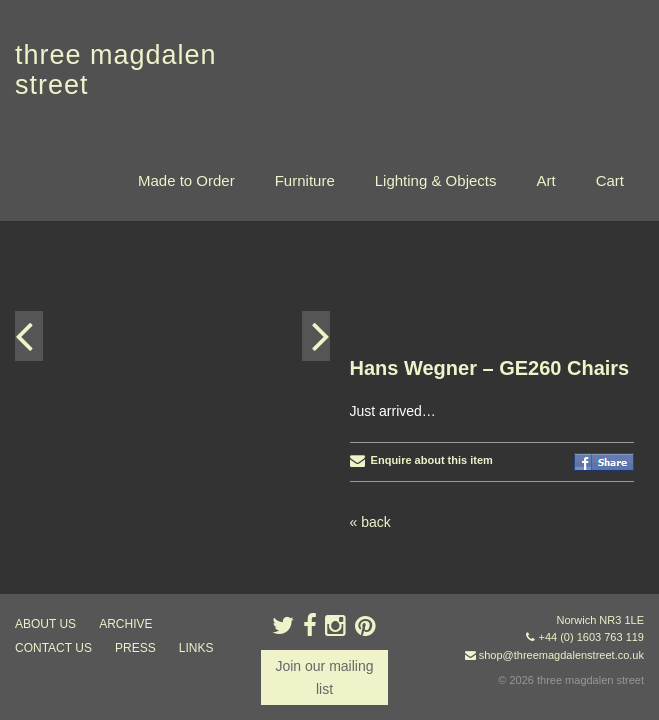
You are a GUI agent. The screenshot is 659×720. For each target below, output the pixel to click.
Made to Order (186, 180)
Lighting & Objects (436, 180)
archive (125, 624)
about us (45, 624)
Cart (610, 180)
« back (370, 301)
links (196, 648)
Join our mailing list (324, 677)
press (135, 648)
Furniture (305, 180)
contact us (53, 648)
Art (545, 180)
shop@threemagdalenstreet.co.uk (561, 655)
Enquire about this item (421, 239)
